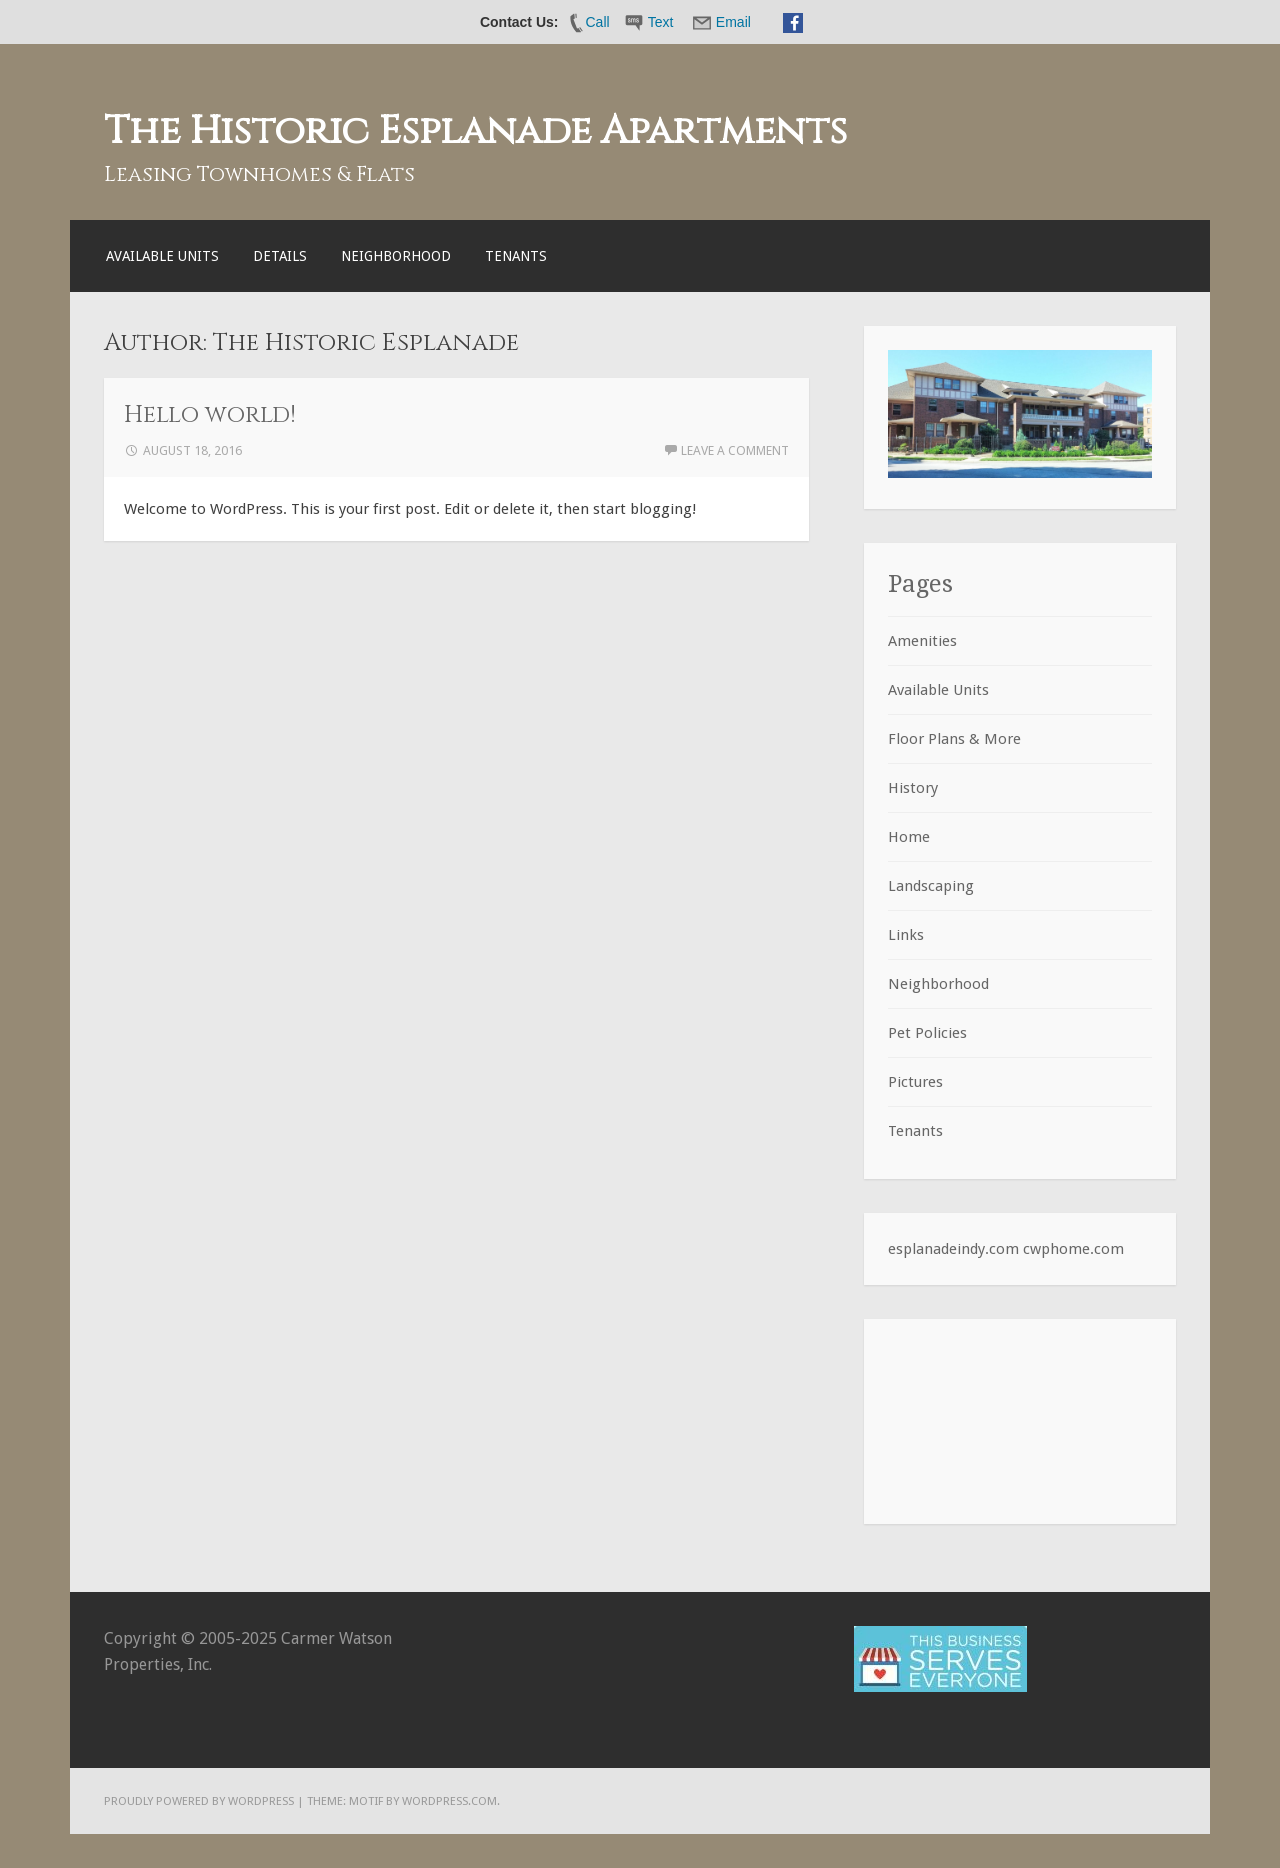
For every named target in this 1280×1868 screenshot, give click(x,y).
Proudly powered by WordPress (199, 1801)
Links (906, 935)
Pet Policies (927, 1033)
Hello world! (210, 414)
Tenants (516, 256)
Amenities (922, 641)
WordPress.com (449, 1801)
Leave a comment (735, 450)
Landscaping (931, 886)
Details (280, 256)
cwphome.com (1073, 1249)
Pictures (915, 1082)
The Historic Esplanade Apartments (475, 131)
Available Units (162, 256)
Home (909, 837)
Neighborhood (396, 256)
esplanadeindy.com (953, 1249)
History (913, 788)
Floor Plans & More (954, 739)
